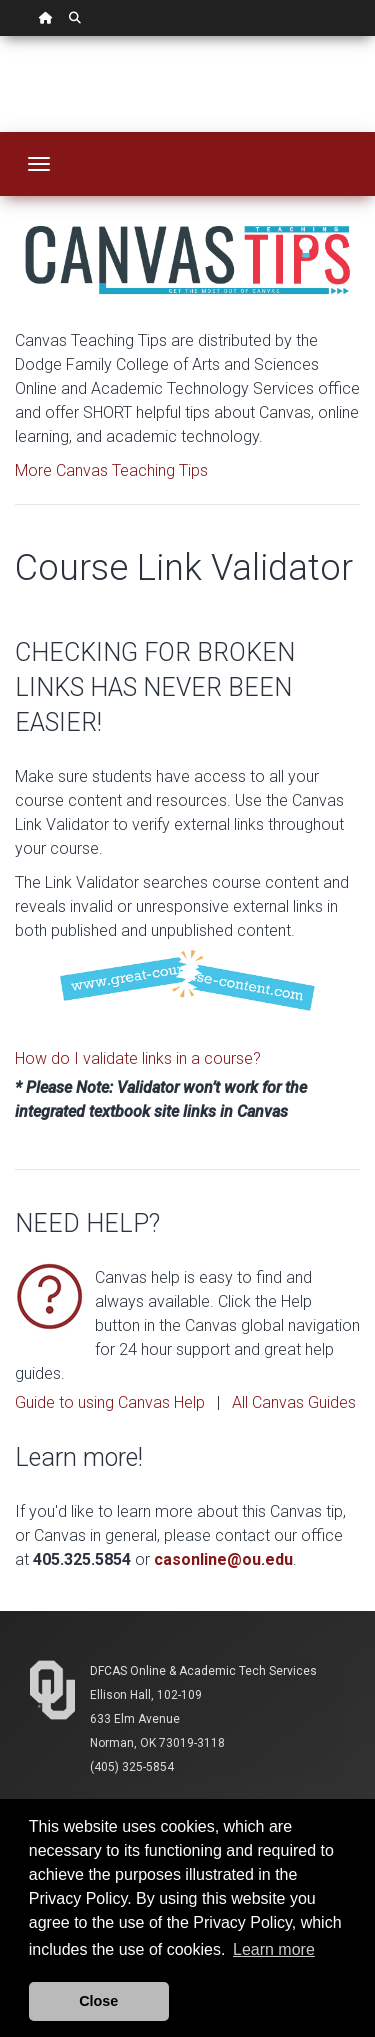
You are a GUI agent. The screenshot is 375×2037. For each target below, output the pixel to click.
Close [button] (98, 2001)
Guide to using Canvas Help (110, 1402)
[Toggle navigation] (39, 164)
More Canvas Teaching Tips (111, 470)
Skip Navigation (0, 36)
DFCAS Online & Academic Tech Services (203, 1671)
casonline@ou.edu (223, 1559)
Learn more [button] (274, 1949)
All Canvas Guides (294, 1402)
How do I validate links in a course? (138, 1058)
